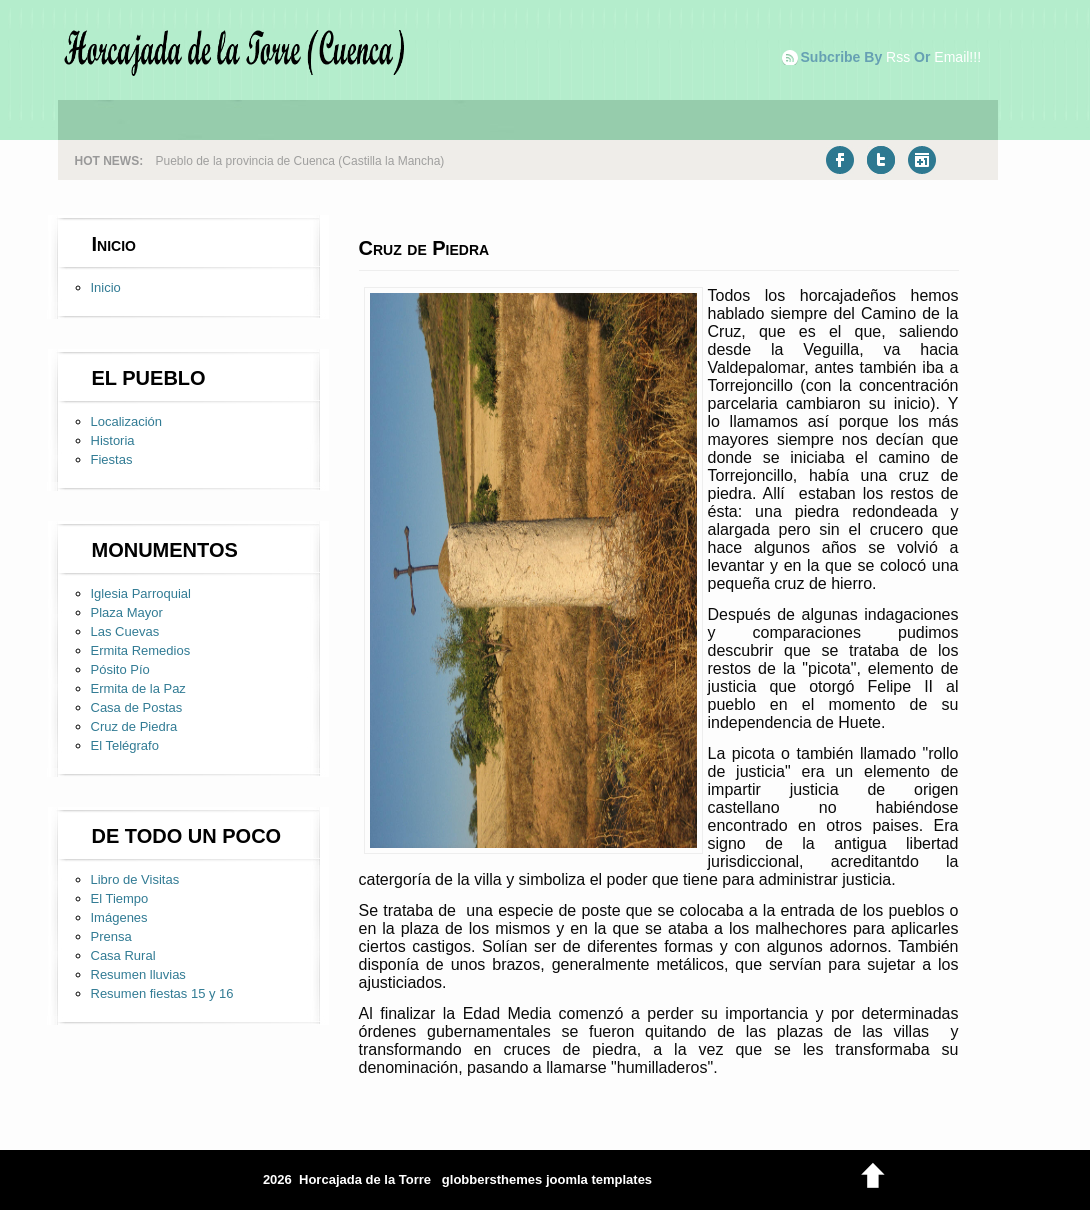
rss (898, 57)
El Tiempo (120, 898)
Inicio (106, 287)
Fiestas (112, 459)
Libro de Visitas (135, 879)
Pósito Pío (120, 669)
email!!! (957, 57)
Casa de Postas (137, 707)
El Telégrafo (125, 745)
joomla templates (599, 1179)
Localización (127, 421)
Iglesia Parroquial (141, 593)
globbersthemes (492, 1179)
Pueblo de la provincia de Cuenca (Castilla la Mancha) (300, 161)
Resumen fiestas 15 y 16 (162, 993)
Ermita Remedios (141, 650)
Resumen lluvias (138, 974)
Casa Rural (123, 955)
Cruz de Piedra (134, 726)
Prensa (111, 936)
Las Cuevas (125, 631)
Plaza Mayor (127, 612)
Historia (113, 440)
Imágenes (119, 917)
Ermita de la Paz (138, 688)
